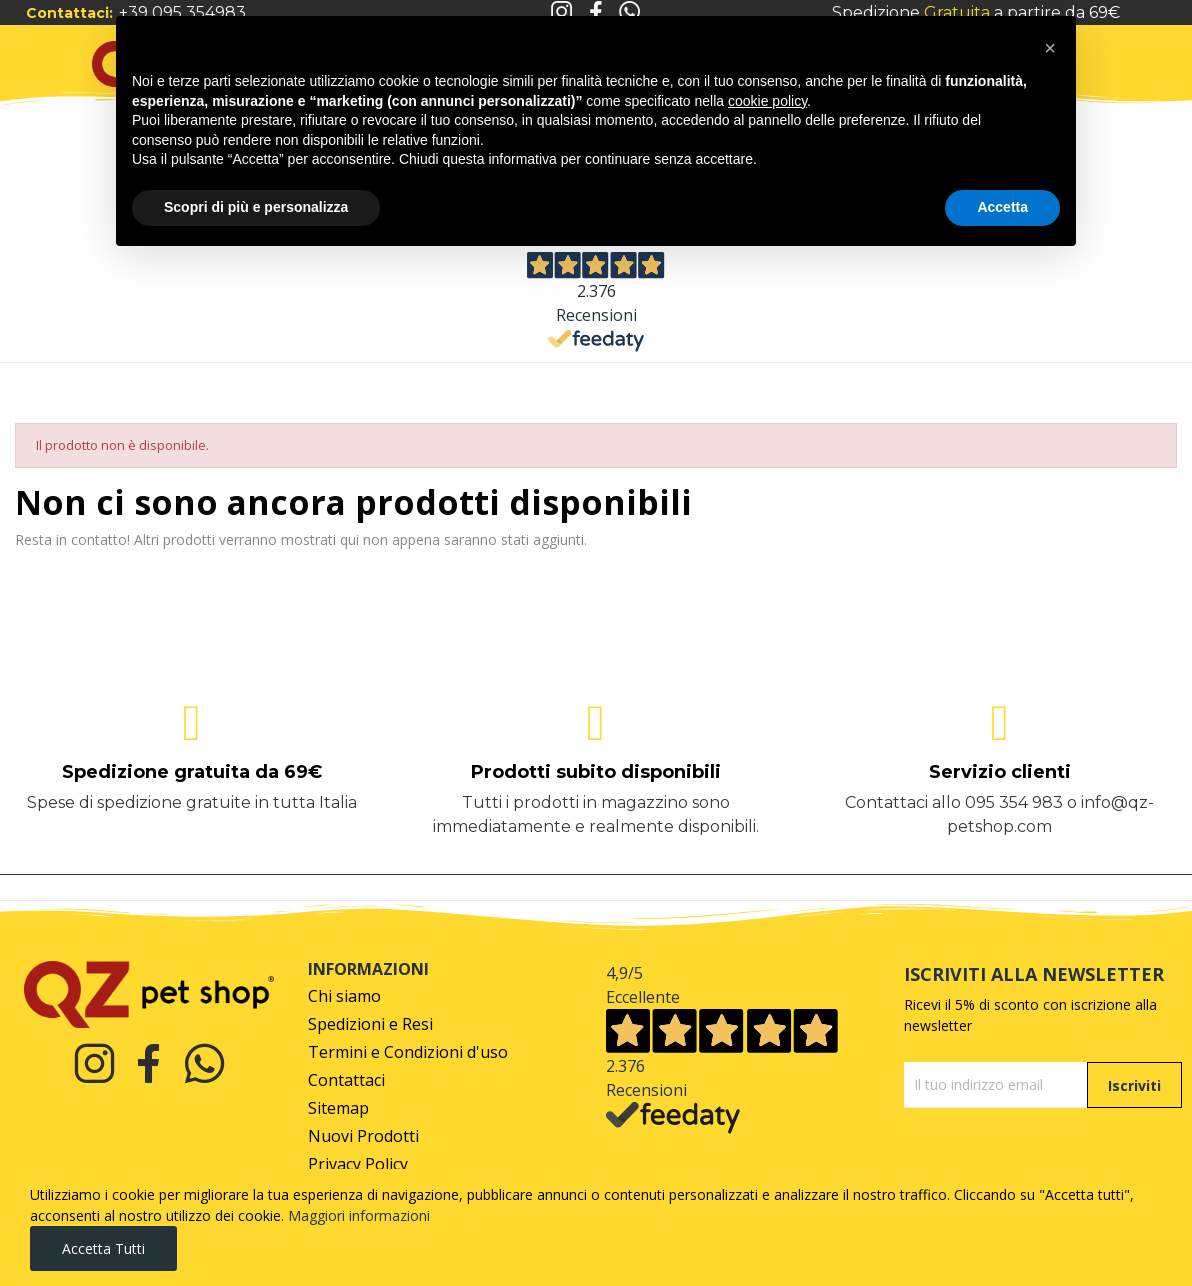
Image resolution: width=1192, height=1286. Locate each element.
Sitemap (338, 1108)
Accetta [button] (1002, 207)
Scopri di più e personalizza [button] (256, 207)
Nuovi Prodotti (363, 1136)
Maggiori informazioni (359, 1215)
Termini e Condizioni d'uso (408, 1052)
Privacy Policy (358, 1164)
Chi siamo (344, 996)
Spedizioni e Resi (370, 1024)
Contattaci (346, 1080)
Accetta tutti (103, 1248)
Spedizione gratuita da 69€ (192, 772)
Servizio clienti (1000, 772)
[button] (1050, 48)
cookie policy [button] (767, 101)
